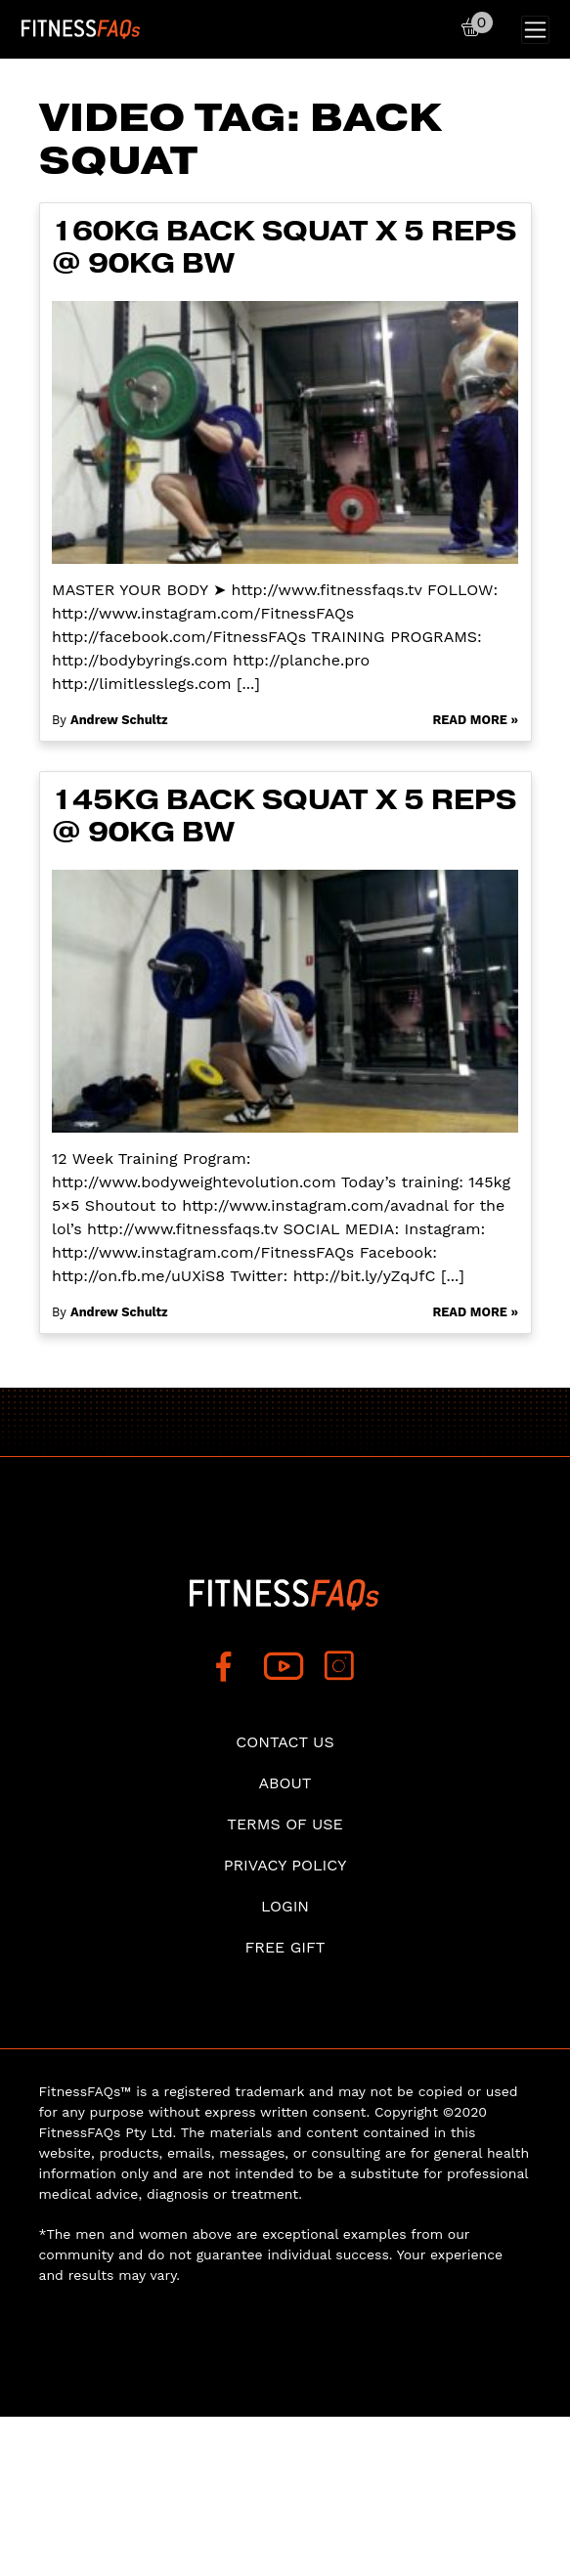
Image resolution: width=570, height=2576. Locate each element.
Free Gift (284, 1947)
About (285, 1783)
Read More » (475, 719)
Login (285, 1906)
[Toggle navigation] (535, 30)
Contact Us (284, 1742)
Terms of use (285, 1824)
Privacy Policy (285, 1865)
